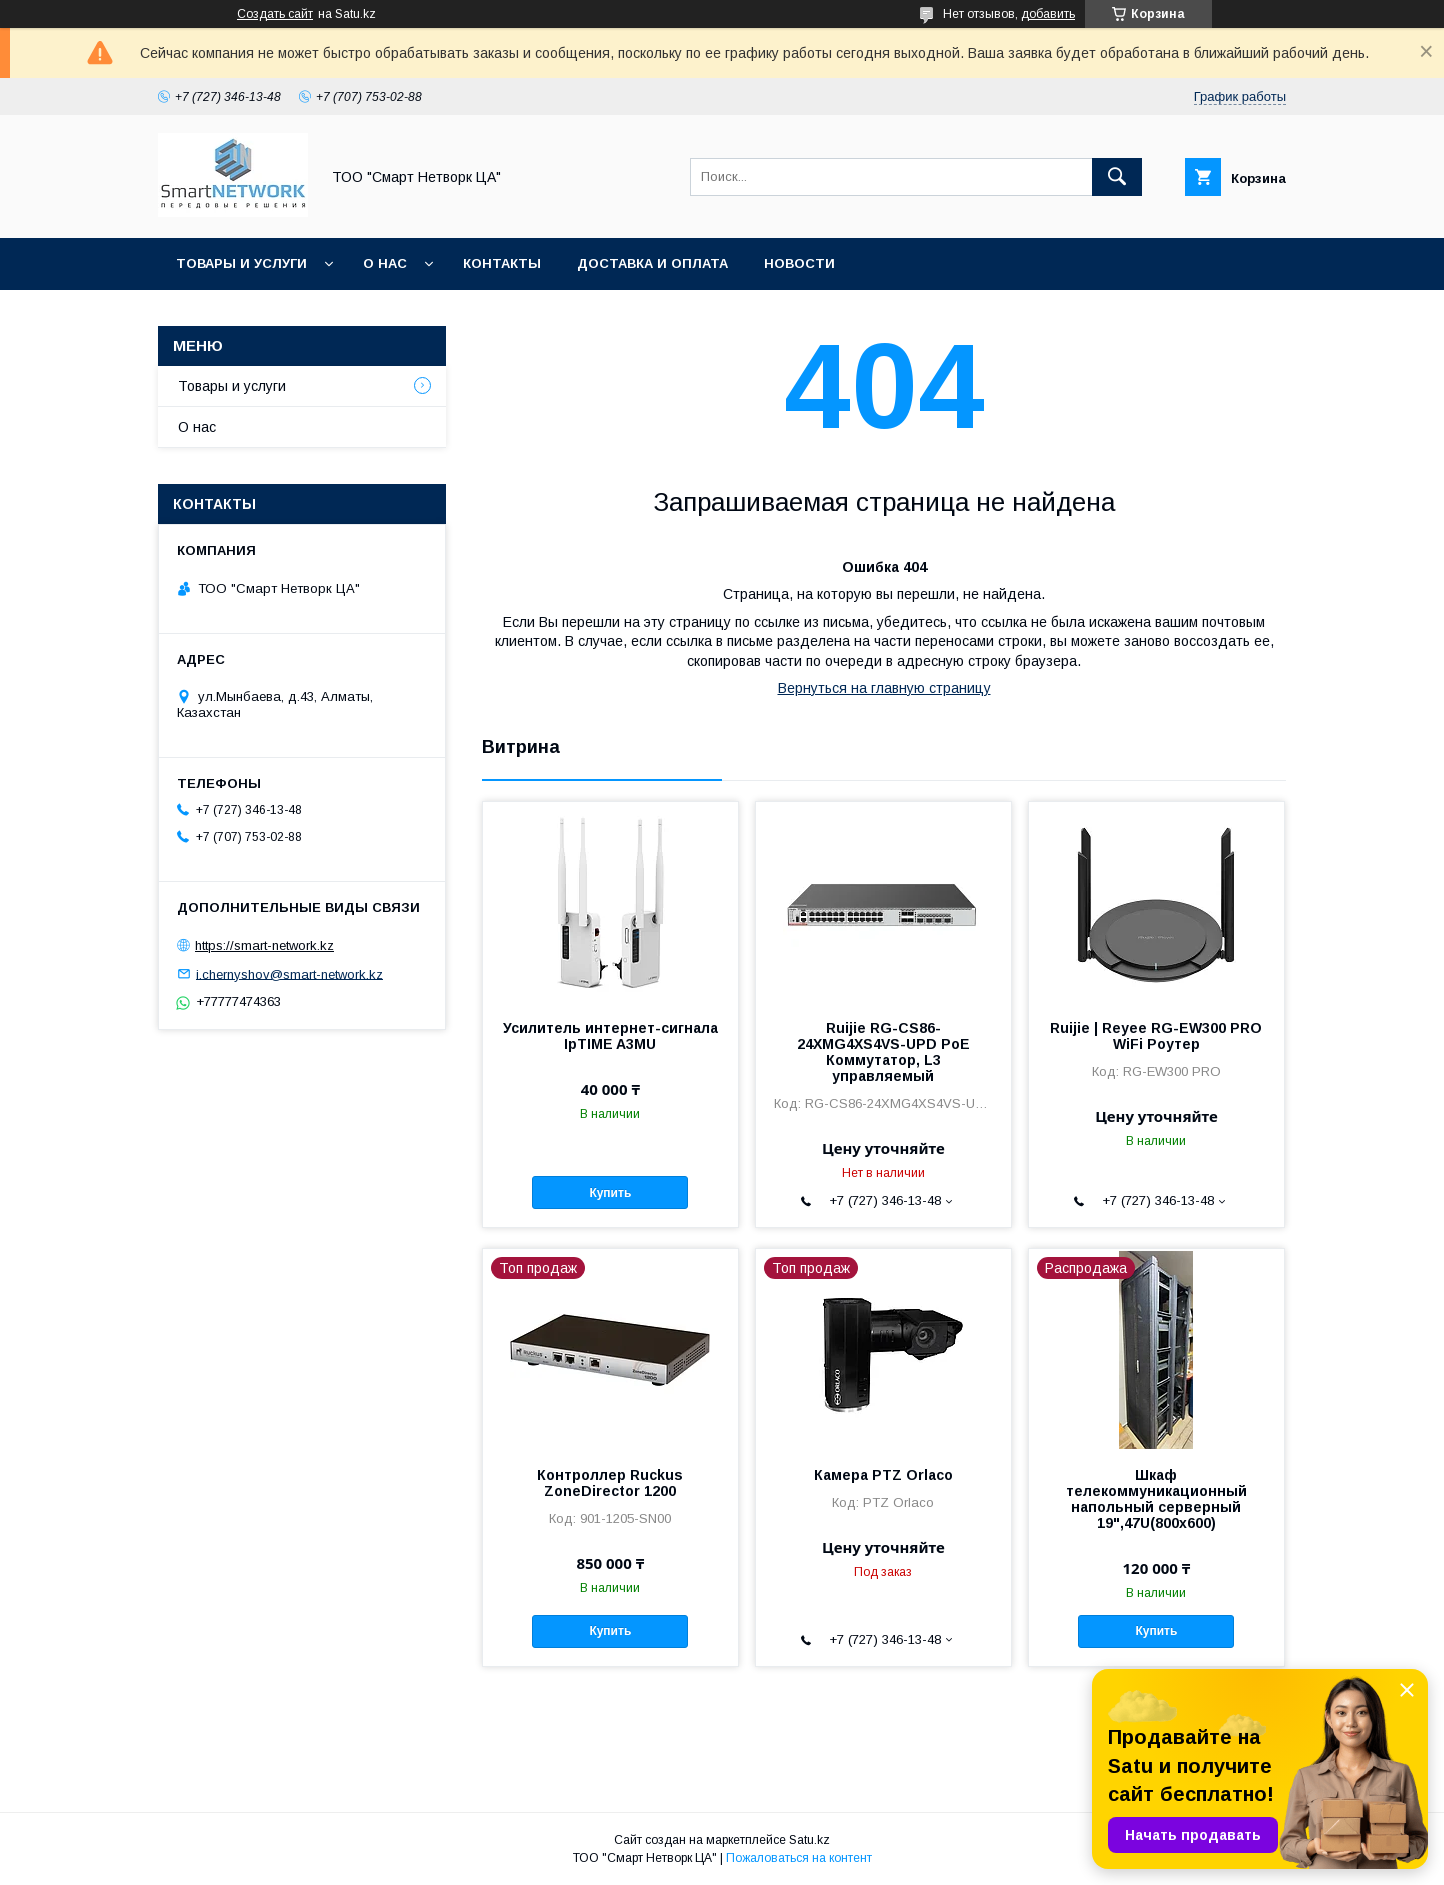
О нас (385, 263)
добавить (1048, 14)
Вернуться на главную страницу (884, 688)
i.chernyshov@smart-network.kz (289, 973)
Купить (610, 1193)
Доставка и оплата (652, 263)
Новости (799, 263)
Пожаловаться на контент (799, 1858)
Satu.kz (809, 1840)
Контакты (502, 263)
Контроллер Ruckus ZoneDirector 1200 (610, 1483)
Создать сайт (275, 14)
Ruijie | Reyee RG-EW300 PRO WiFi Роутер (1156, 1036)
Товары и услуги (241, 263)
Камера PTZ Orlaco (883, 1475)
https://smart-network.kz (264, 945)
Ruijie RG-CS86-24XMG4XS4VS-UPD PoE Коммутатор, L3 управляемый (883, 1052)
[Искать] (1117, 177)
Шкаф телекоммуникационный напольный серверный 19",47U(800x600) (1156, 1499)
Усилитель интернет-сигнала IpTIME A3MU (610, 1036)
